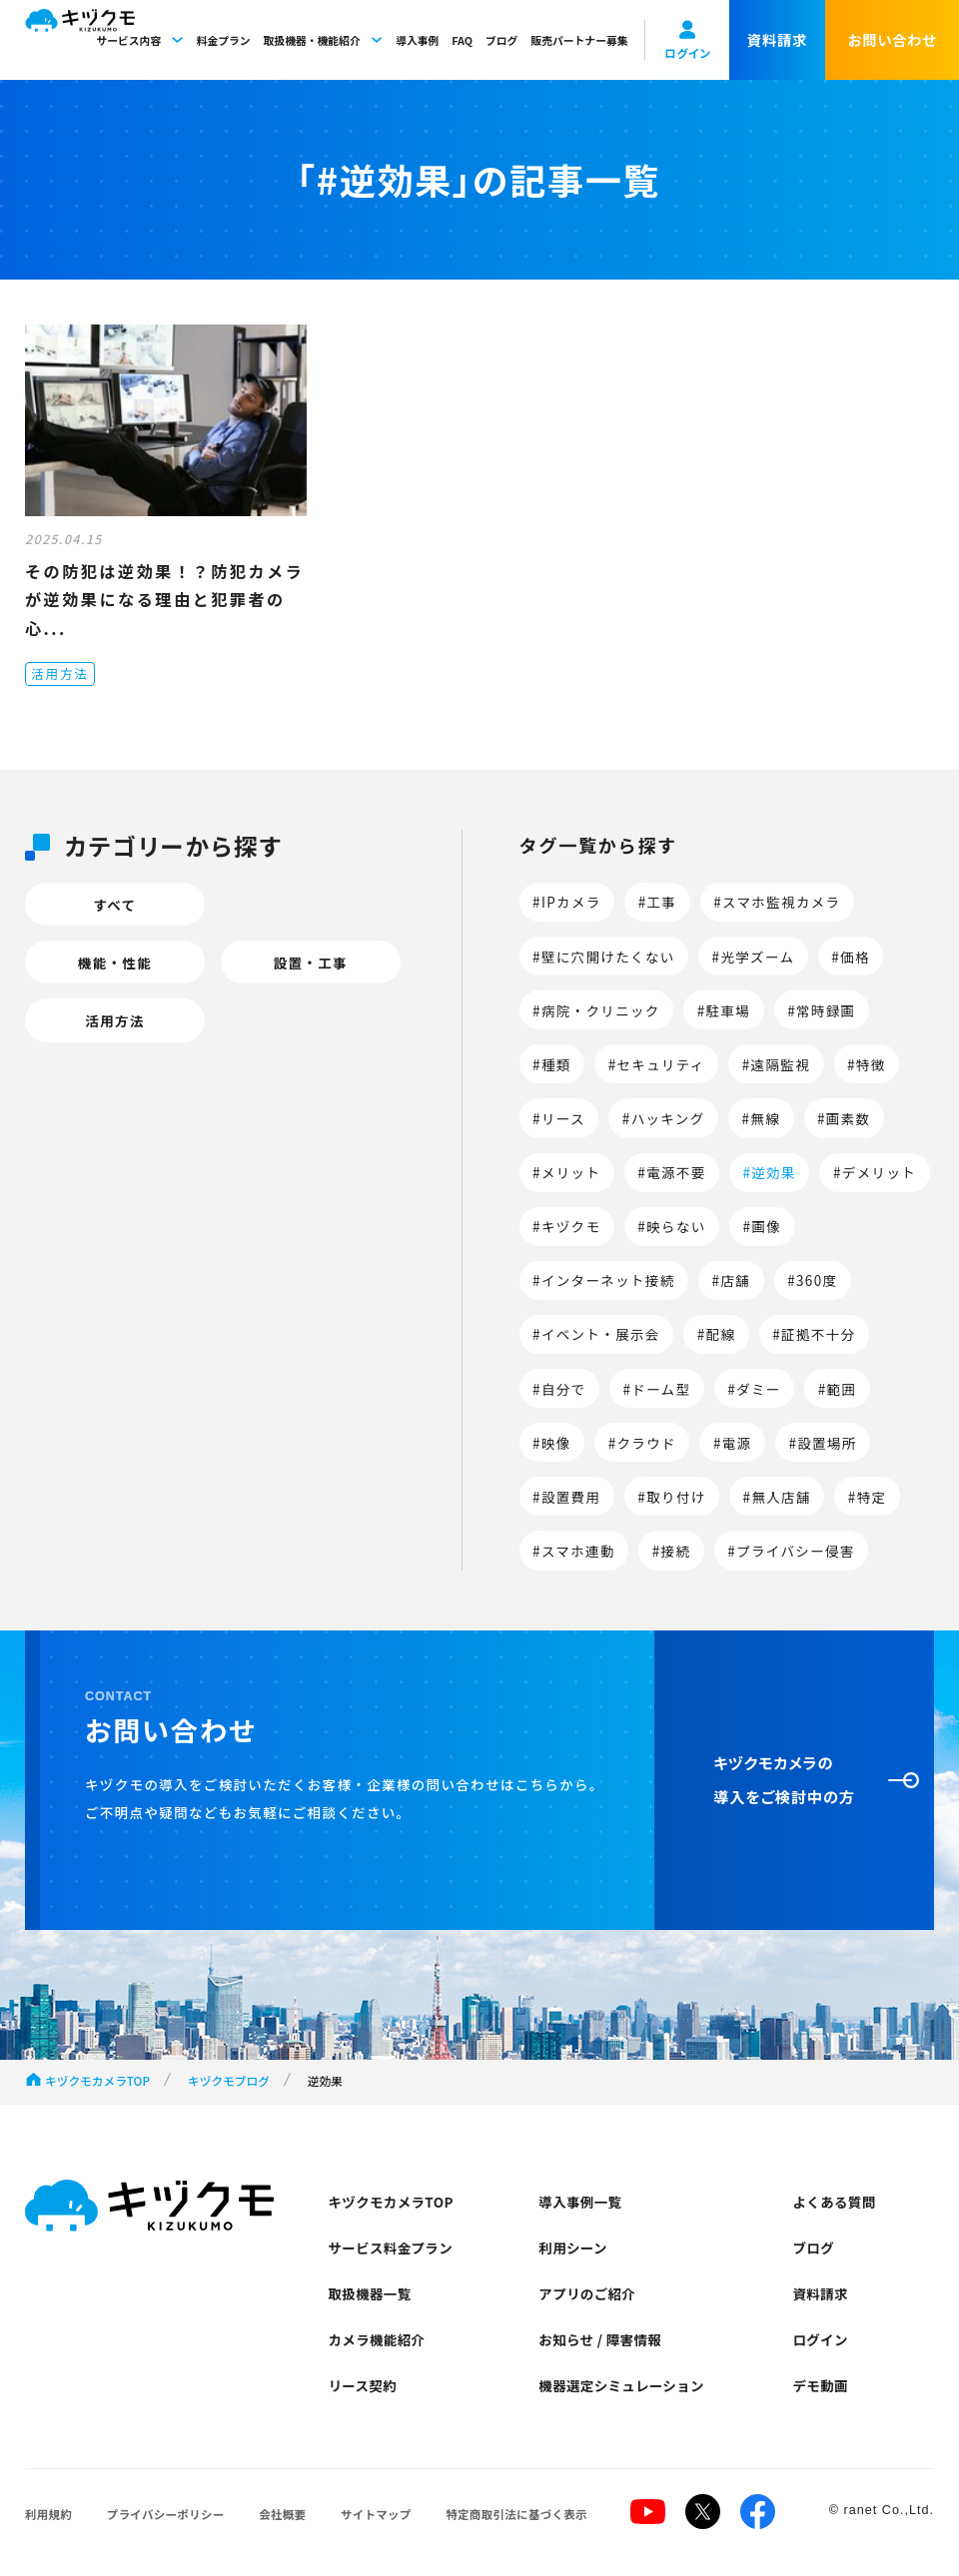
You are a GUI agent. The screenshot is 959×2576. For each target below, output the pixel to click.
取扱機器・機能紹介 (324, 40)
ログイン (819, 2339)
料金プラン (224, 40)
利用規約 (48, 2514)
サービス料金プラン (391, 2247)
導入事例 (417, 40)
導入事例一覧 (579, 2202)
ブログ (501, 40)
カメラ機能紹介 (377, 2339)
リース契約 (363, 2385)
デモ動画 (819, 2385)
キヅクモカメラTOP (97, 2080)
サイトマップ (376, 2514)
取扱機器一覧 (370, 2293)
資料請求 (819, 2293)
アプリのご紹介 (586, 2293)
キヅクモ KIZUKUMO (80, 40)
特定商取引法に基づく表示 (516, 2514)
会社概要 (282, 2514)
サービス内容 (139, 40)
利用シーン (572, 2247)
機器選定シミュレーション (621, 2385)
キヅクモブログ (229, 2080)
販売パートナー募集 (578, 40)
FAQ (462, 40)
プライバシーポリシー (166, 2514)
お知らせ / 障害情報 (599, 2339)
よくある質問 (833, 2202)
